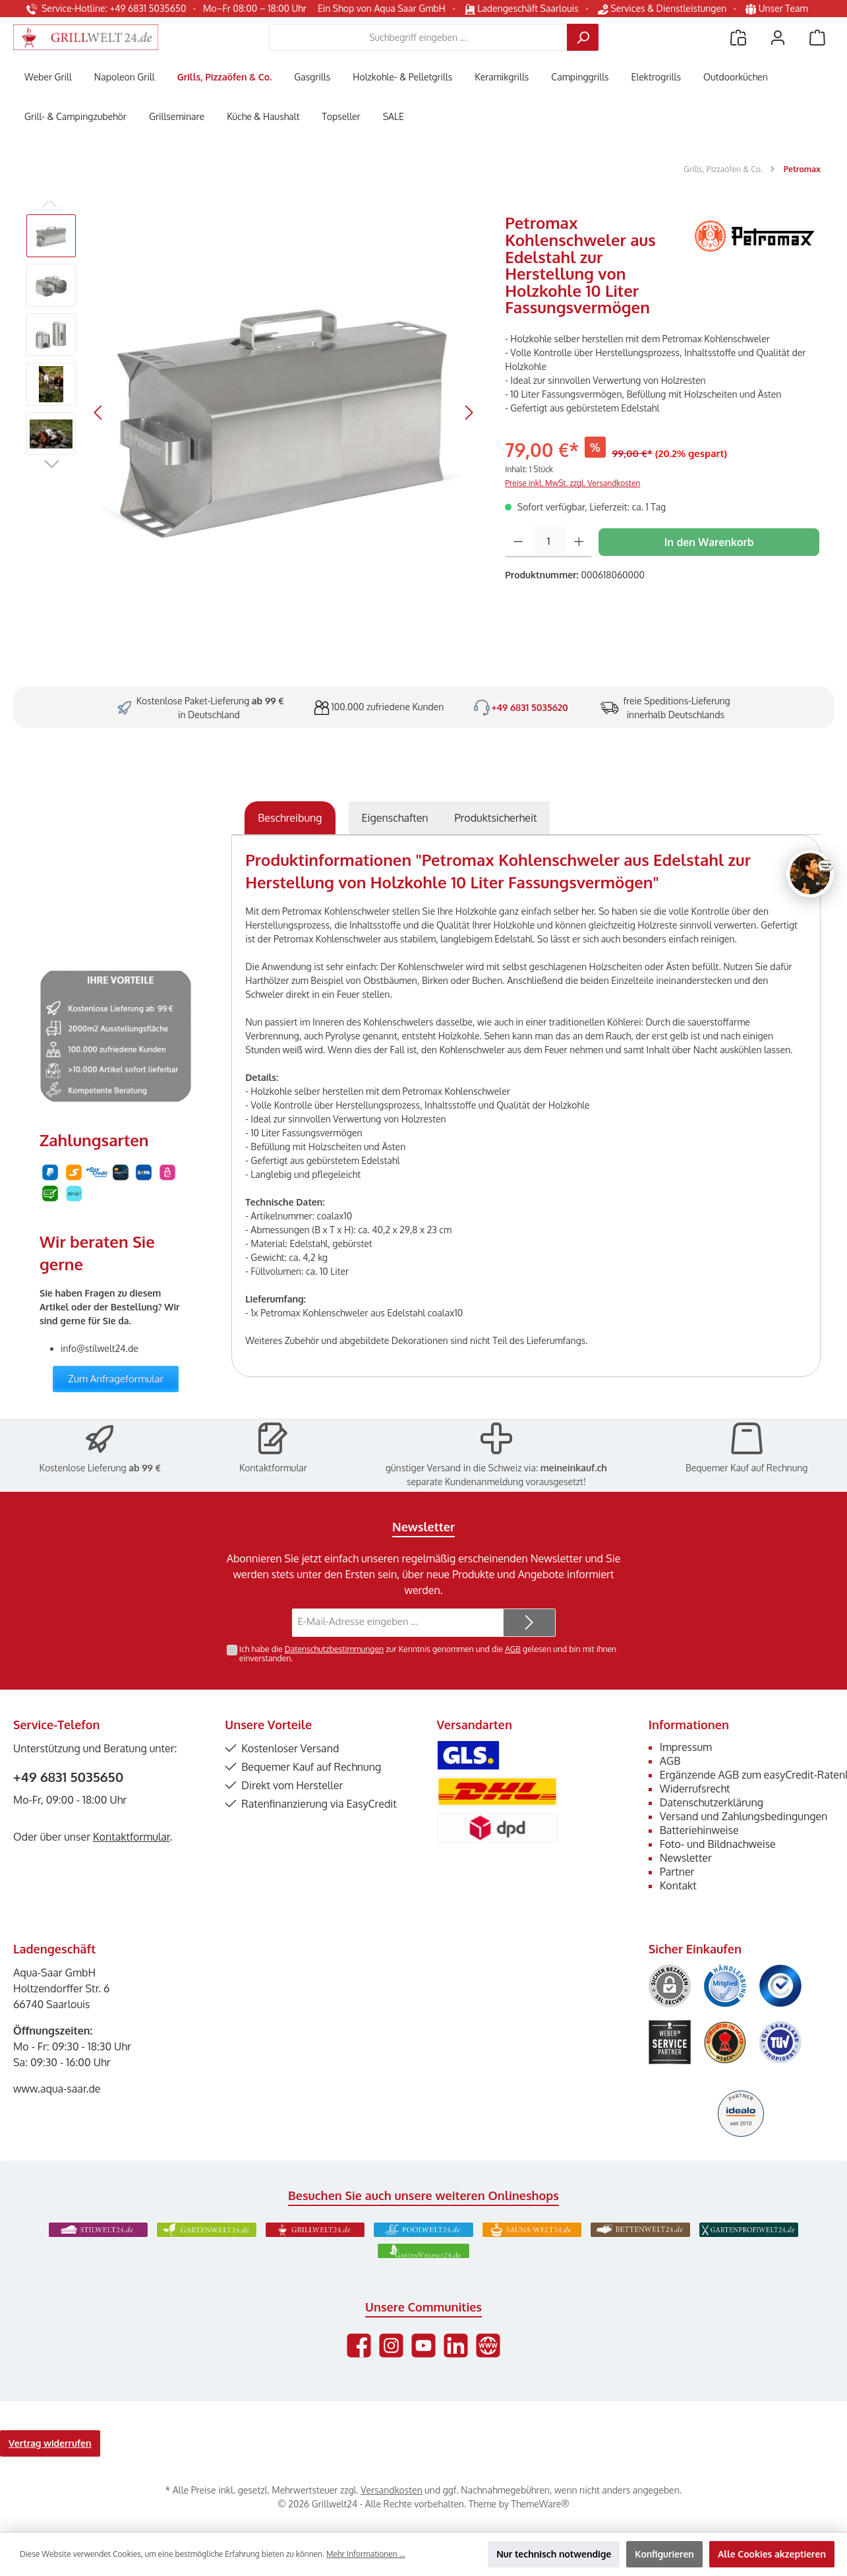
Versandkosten (391, 2490)
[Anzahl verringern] (518, 542)
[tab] (290, 817)
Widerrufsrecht (695, 1788)
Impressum (686, 1747)
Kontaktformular (273, 1467)
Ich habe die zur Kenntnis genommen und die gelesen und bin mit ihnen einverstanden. (427, 1653)
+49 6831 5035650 (68, 1776)
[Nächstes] (469, 412)
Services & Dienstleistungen (662, 8)
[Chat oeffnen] (810, 874)
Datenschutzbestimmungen (334, 1648)
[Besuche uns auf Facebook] (359, 2345)
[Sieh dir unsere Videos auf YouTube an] (423, 2345)
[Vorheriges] (99, 412)
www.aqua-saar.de (57, 2088)
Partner (677, 1871)
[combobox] (418, 37)
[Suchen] (583, 37)
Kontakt (678, 1885)
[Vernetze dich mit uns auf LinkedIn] (456, 2345)
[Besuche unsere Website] (488, 2345)
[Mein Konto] (777, 37)
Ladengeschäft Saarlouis (522, 8)
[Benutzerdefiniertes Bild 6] (780, 2042)
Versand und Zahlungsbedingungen (744, 1816)
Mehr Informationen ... (365, 2554)
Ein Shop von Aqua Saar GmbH (382, 8)
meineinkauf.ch (573, 1467)
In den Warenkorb (709, 542)
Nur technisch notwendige (553, 2554)
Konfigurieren (664, 2554)
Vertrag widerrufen (50, 2443)
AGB (513, 1648)
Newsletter (686, 1857)
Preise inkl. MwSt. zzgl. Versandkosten (572, 483)
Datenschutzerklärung (711, 1802)
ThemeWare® (540, 2503)
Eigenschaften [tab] (395, 817)
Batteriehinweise (699, 1830)
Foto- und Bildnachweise (718, 1844)
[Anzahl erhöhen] (579, 542)
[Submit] (529, 1623)
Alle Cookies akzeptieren (772, 2554)
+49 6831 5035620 (529, 707)
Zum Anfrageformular (115, 1378)
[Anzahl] (548, 542)
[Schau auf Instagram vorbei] (391, 2345)
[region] (252, 412)
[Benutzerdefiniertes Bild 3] (780, 1986)
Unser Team (777, 8)
